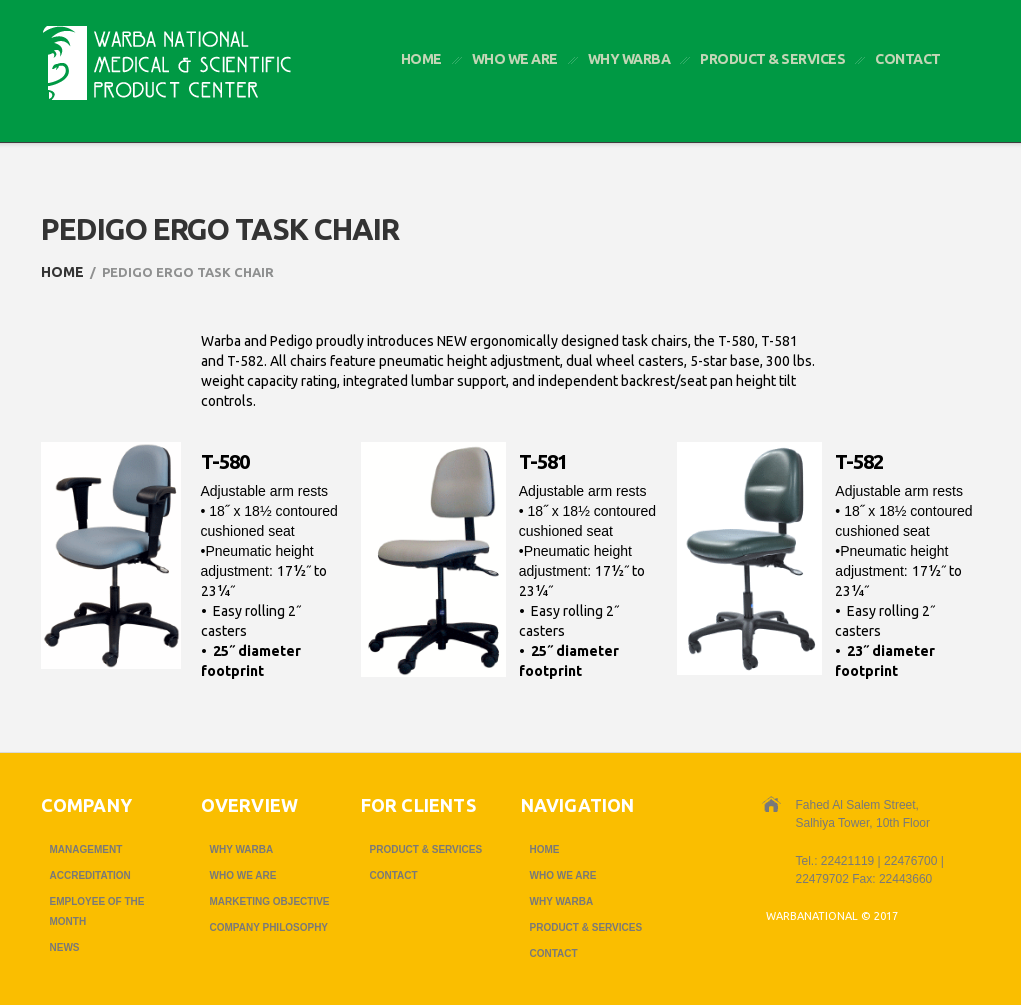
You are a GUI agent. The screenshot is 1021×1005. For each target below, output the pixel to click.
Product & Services (772, 59)
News (65, 947)
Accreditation (90, 875)
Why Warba (629, 59)
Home (421, 59)
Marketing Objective (270, 901)
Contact (908, 59)
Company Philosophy (269, 927)
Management (86, 849)
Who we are (515, 59)
